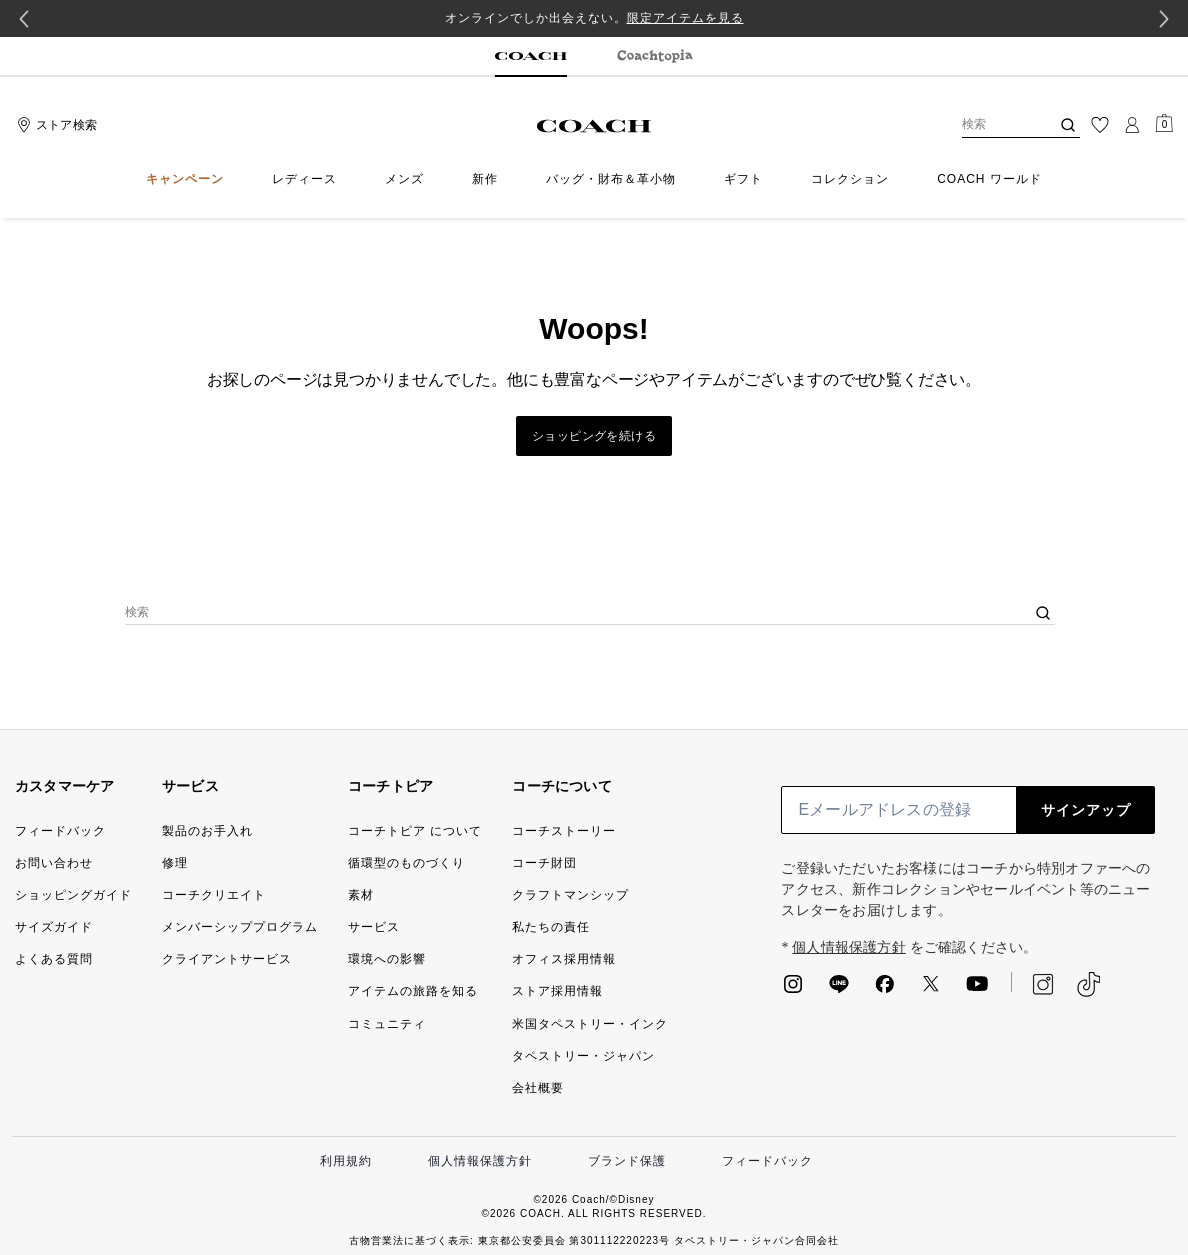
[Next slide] (1164, 19)
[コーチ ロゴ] (594, 126)
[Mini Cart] (1164, 124)
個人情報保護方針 (849, 947)
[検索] (990, 125)
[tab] (531, 57)
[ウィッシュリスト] (1100, 125)
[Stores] (54, 125)
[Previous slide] (24, 19)
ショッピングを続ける (594, 436)
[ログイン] (1132, 125)
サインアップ (1086, 810)
